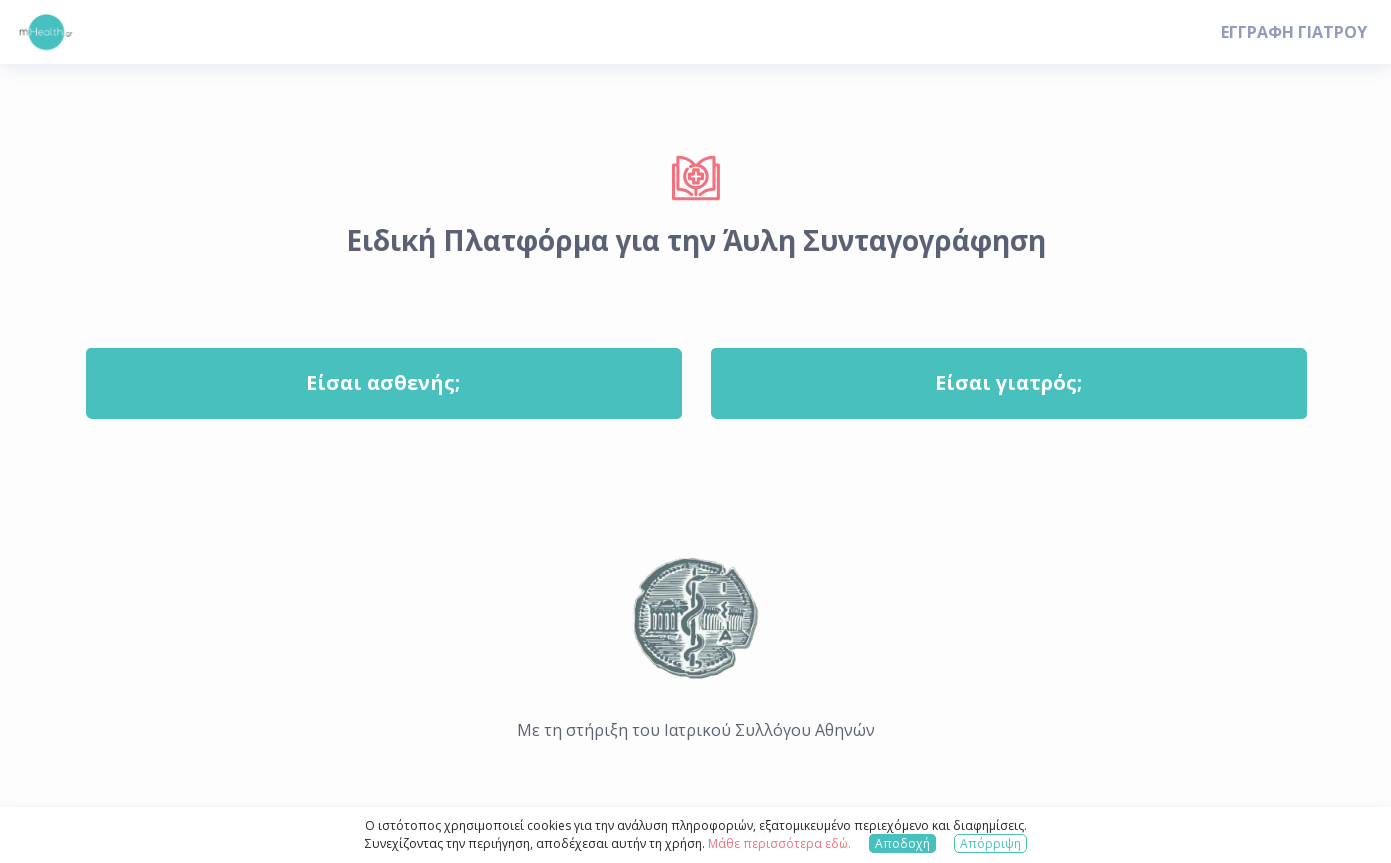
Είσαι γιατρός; (1008, 382)
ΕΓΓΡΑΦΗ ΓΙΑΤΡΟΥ (1294, 32)
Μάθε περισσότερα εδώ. (779, 843)
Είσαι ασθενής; (383, 382)
